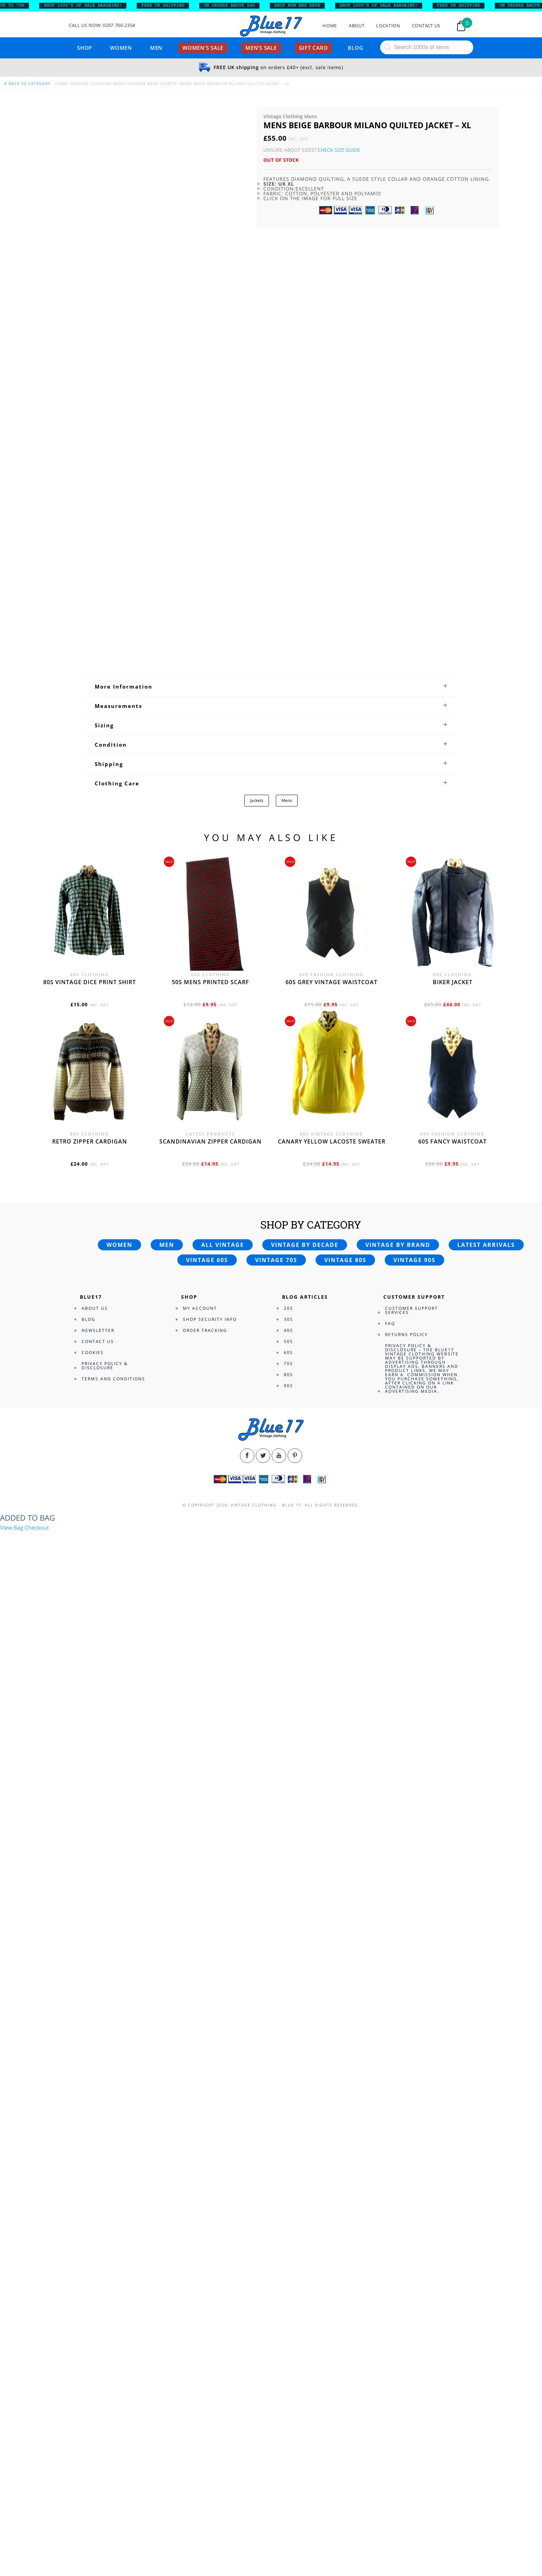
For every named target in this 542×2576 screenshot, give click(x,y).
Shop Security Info (210, 1319)
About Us (95, 1308)
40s (288, 1330)
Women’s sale (203, 47)
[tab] (271, 686)
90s (288, 1386)
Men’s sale (261, 47)
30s (288, 1319)
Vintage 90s (414, 1260)
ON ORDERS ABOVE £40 (235, 5)
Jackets (256, 800)
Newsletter (98, 1330)
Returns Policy (406, 1334)
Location (388, 26)
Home (330, 26)
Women (121, 47)
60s (288, 1352)
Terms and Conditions (113, 1379)
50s (288, 1341)
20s (288, 1308)
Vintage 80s (345, 1260)
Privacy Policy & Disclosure (105, 1366)
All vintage (222, 1245)
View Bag (11, 1527)
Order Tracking (205, 1330)
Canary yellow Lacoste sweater (331, 1141)
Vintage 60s (207, 1260)
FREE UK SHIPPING (169, 5)
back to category (26, 83)
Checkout (37, 1527)
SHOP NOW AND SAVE (303, 5)
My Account (200, 1308)
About (356, 26)
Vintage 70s (276, 1260)
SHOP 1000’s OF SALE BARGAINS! (89, 5)
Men (156, 47)
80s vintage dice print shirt (89, 982)
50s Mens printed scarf (210, 982)
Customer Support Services (411, 1310)
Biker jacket (453, 982)
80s (288, 1375)
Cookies (93, 1352)
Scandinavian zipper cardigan (210, 1141)
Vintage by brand (397, 1245)
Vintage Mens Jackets (152, 83)
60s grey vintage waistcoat (331, 982)
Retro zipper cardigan (89, 1141)
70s (288, 1363)
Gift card (313, 47)
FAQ (390, 1323)
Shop (84, 47)
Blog (355, 47)
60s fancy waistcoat (452, 1141)
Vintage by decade (304, 1245)
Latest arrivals (486, 1245)
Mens (286, 800)
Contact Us (426, 26)
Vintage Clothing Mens (98, 83)
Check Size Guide (339, 150)
